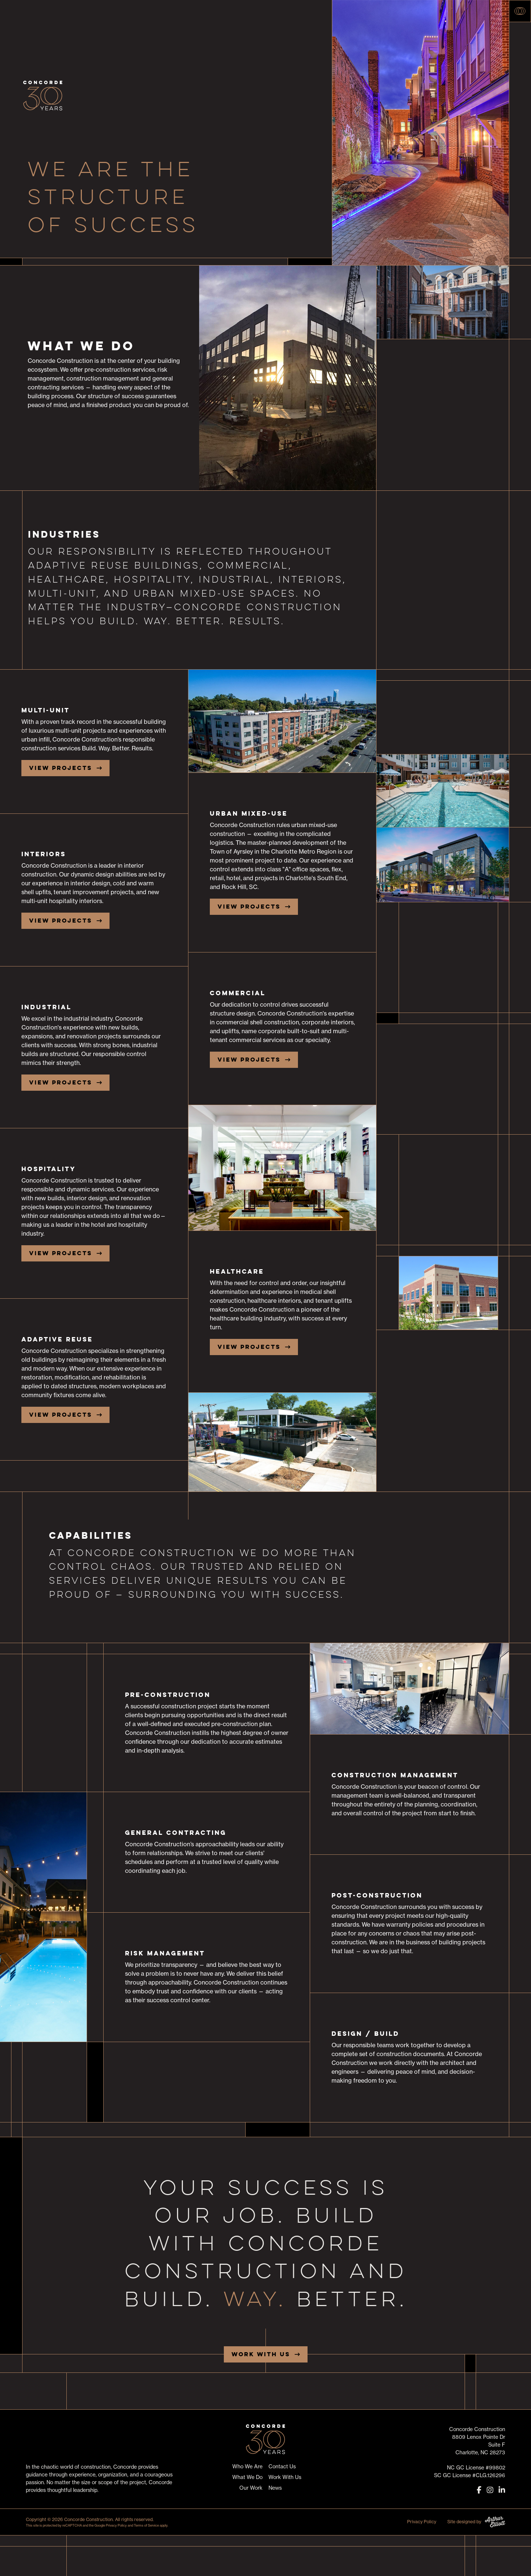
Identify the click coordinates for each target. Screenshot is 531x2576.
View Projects (60, 768)
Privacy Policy (116, 2525)
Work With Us (261, 2354)
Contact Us (282, 2466)
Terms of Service (146, 2525)
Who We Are (247, 2466)
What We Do (247, 2477)
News (275, 2488)
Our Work (251, 2488)
